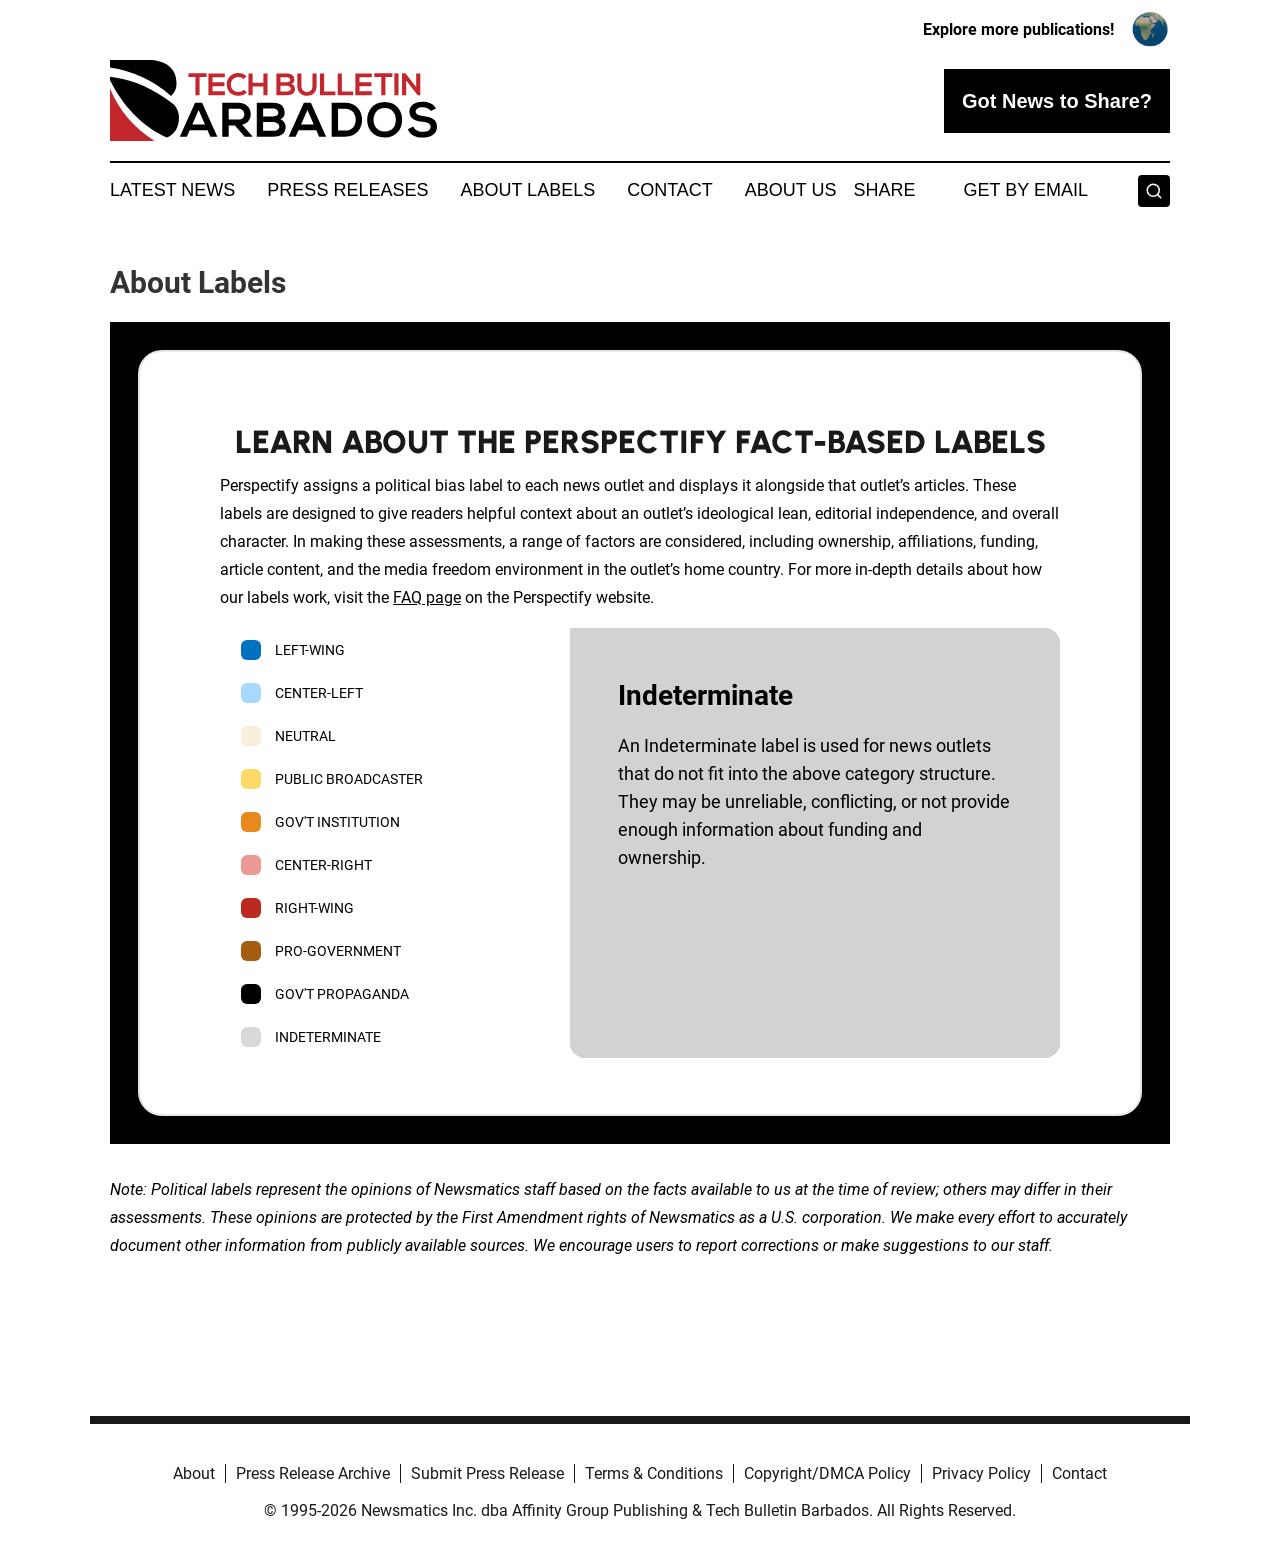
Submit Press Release (487, 1473)
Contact (670, 190)
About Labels (527, 190)
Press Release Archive (313, 1473)
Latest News (172, 190)
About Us (791, 190)
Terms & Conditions (654, 1473)
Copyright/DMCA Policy (827, 1473)
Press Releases (347, 190)
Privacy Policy (981, 1473)
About (194, 1473)
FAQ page (427, 597)
